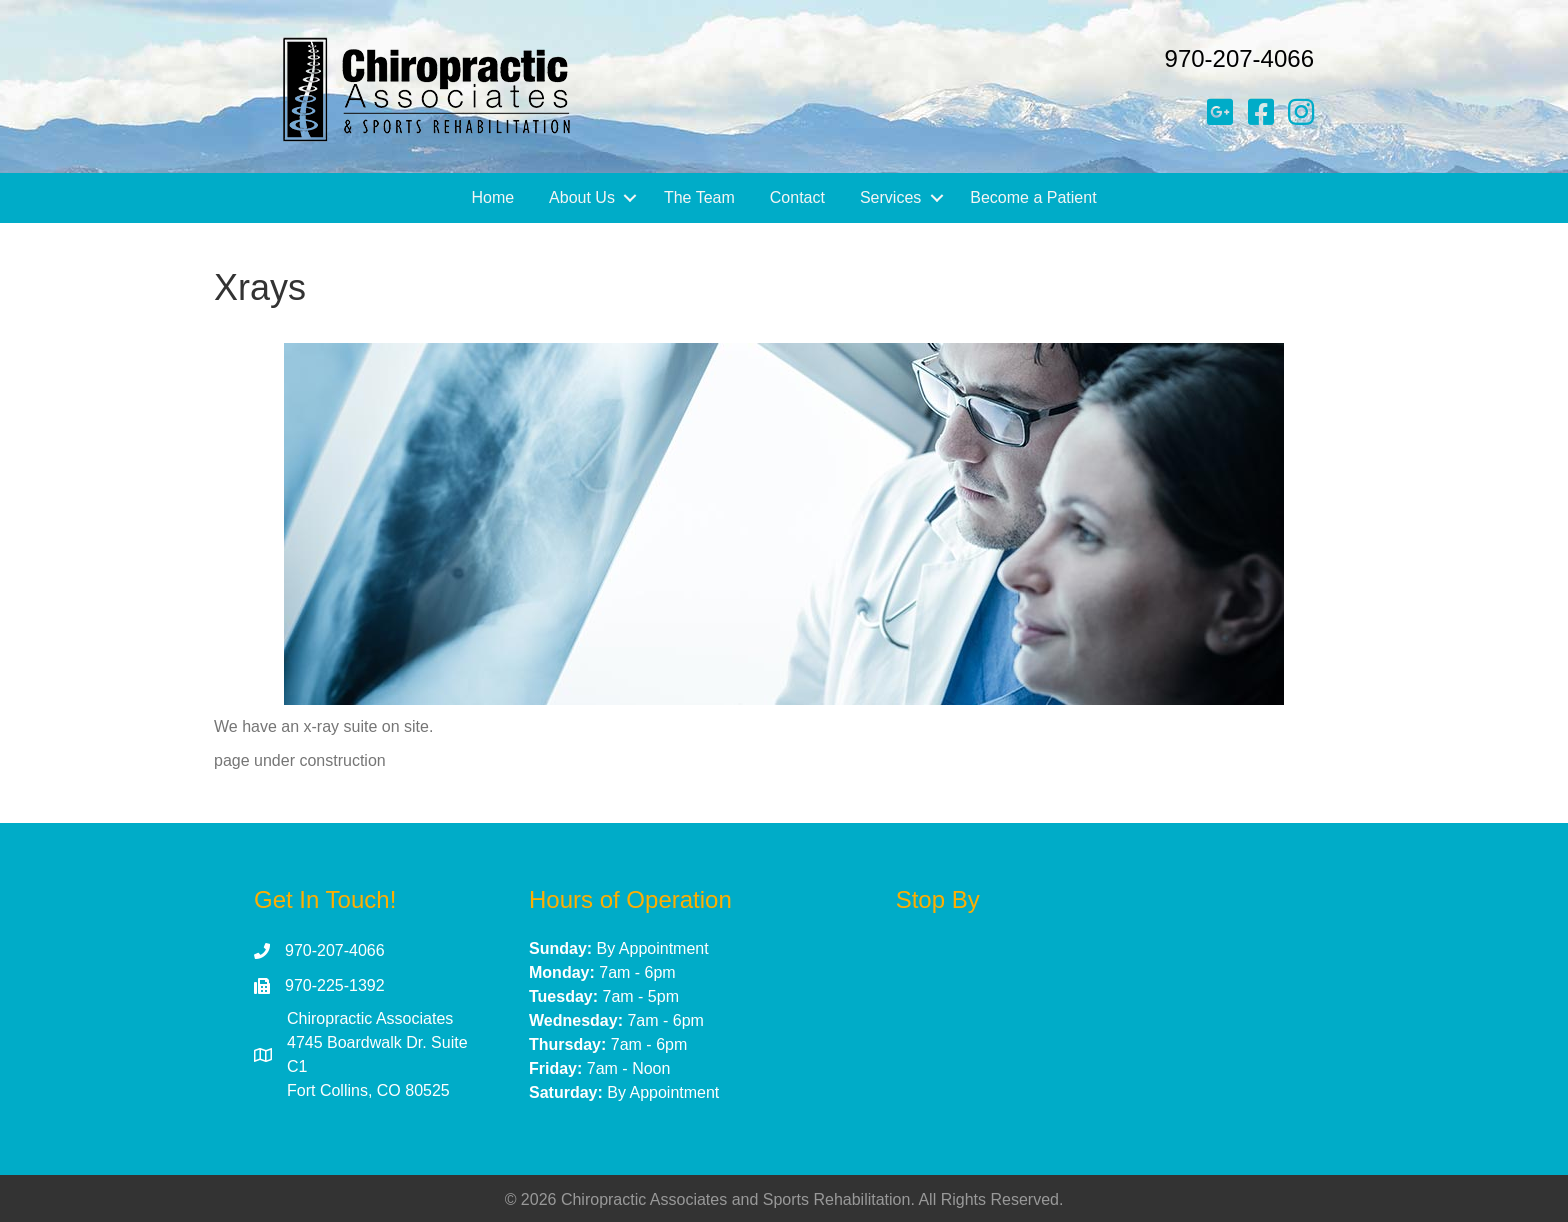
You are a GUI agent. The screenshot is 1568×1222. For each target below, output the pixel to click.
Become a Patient (1033, 197)
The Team (699, 197)
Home (492, 197)
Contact (797, 197)
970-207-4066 (1239, 58)
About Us (582, 197)
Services (890, 197)
